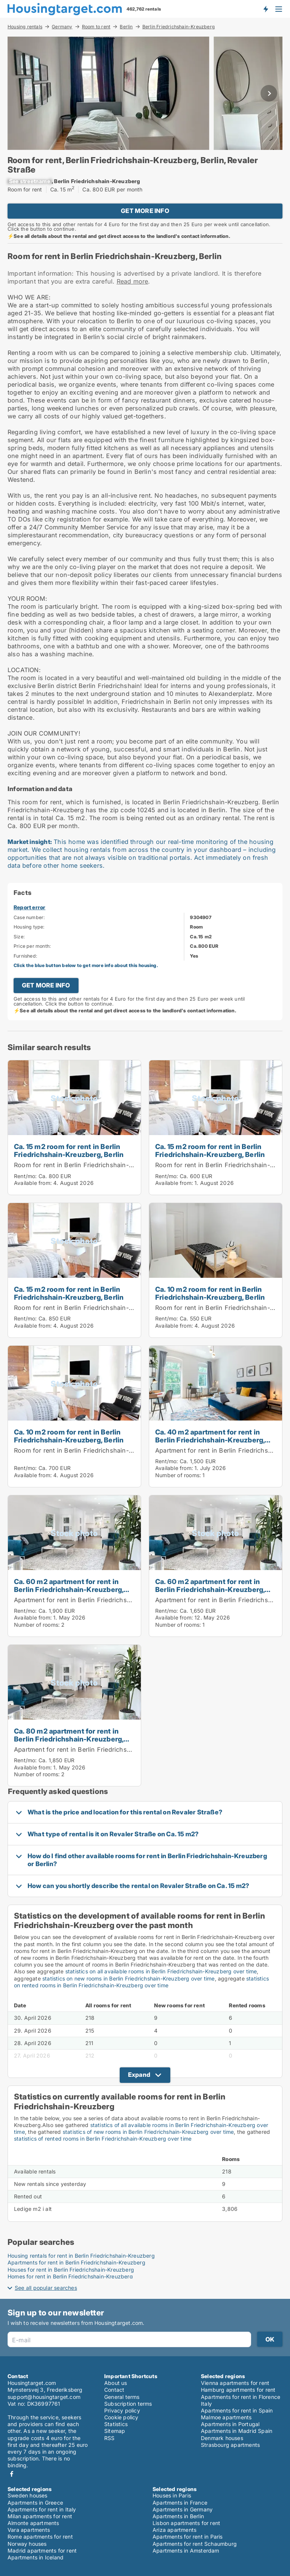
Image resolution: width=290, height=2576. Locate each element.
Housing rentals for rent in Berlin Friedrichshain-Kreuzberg (81, 2255)
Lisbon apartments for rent (186, 2523)
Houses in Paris (172, 2495)
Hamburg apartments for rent (238, 2389)
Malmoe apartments (226, 2417)
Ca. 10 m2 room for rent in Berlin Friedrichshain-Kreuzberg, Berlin (210, 1293)
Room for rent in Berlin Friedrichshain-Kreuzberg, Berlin (97, 1165)
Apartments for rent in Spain (237, 2410)
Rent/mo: (26, 1176)
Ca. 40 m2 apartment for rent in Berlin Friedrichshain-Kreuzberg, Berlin (210, 1440)
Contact (114, 2389)
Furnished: (25, 956)
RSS (109, 2438)
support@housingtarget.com (44, 2397)
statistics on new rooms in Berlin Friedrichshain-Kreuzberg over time (128, 1978)
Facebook (12, 2474)
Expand (139, 2074)
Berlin (126, 26)
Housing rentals (25, 26)
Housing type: (29, 927)
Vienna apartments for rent (235, 2383)
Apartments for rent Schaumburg (195, 2544)
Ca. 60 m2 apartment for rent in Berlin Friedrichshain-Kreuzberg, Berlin (68, 1589)
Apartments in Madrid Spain (236, 2431)
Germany (62, 26)
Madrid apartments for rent (42, 2550)
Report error (29, 907)
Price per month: (32, 946)
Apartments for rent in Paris (188, 2536)
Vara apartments (29, 2530)
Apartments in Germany (183, 2509)
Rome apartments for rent (40, 2536)
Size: (19, 936)
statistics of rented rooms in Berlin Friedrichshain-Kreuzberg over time (102, 2138)
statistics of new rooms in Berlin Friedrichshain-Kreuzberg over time (148, 2132)
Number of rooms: (178, 1475)
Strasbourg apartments (230, 2445)
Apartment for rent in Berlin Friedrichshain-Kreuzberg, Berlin (104, 1600)
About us (115, 2383)
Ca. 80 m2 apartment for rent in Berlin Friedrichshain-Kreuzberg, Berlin (68, 1739)
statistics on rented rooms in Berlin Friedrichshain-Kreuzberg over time (141, 1981)
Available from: (33, 1183)
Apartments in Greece (35, 2502)
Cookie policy (121, 2417)
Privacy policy (122, 2410)
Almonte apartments (33, 2523)
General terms (122, 2397)
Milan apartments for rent (40, 2516)
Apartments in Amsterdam (186, 2550)
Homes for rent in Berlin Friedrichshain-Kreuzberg (70, 2276)
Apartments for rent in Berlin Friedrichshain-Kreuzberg (76, 2262)
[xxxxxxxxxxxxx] (30, 181)
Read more (132, 281)
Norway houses (27, 2544)
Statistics (116, 2424)
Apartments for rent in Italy (42, 2509)
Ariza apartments (174, 2530)
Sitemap (114, 2431)
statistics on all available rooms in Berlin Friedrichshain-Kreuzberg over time (161, 1971)
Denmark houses (222, 2438)
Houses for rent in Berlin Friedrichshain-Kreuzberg (71, 2269)
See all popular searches (46, 2287)
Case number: (29, 917)
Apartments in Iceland (35, 2557)
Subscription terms (128, 2403)
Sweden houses (28, 2495)
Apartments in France (180, 2502)
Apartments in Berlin (178, 2516)
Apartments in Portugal (230, 2424)
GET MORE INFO (145, 210)
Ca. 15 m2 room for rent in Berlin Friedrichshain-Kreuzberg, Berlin (68, 1150)
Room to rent (96, 26)
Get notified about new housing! (265, 8)
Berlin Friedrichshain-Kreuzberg (178, 27)
